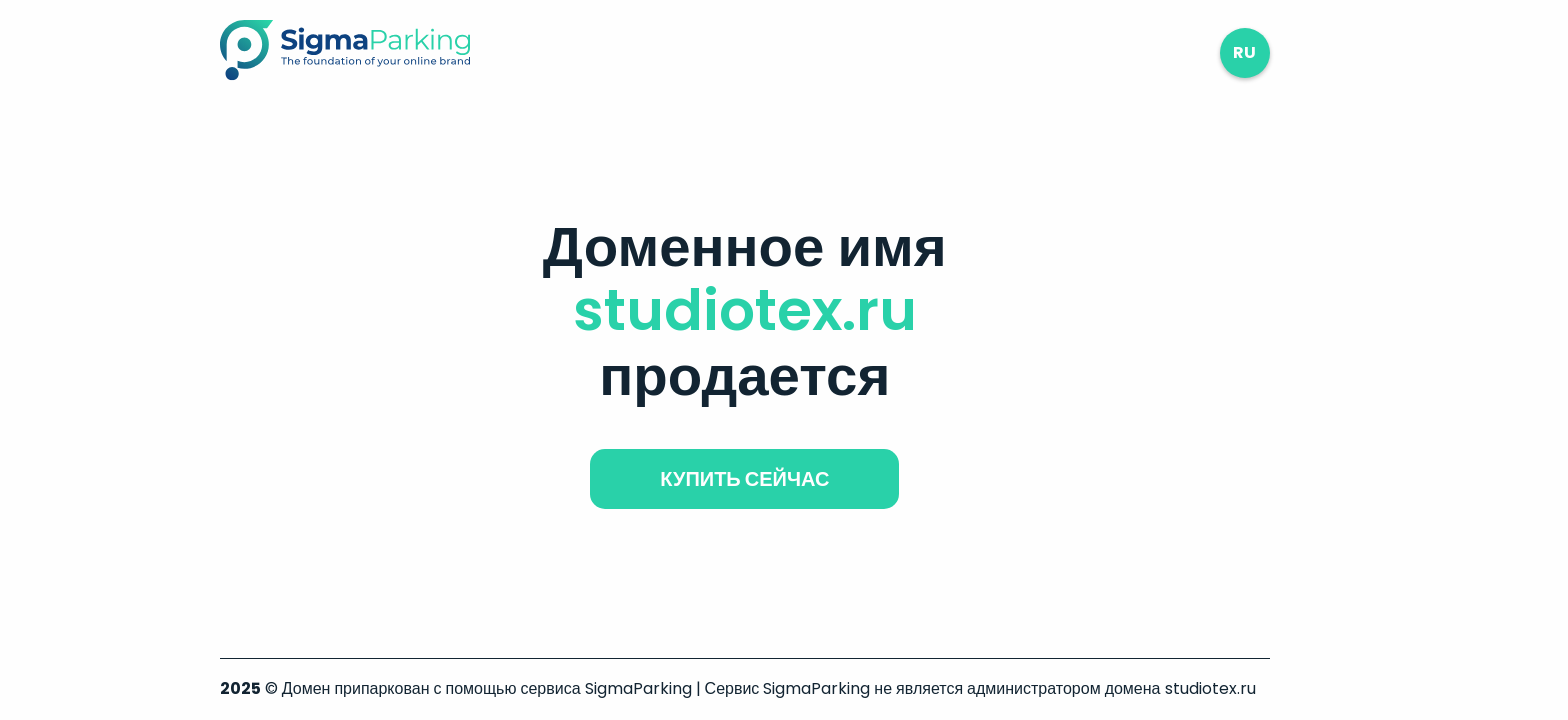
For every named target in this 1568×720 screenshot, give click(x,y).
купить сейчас (744, 479)
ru (1244, 52)
